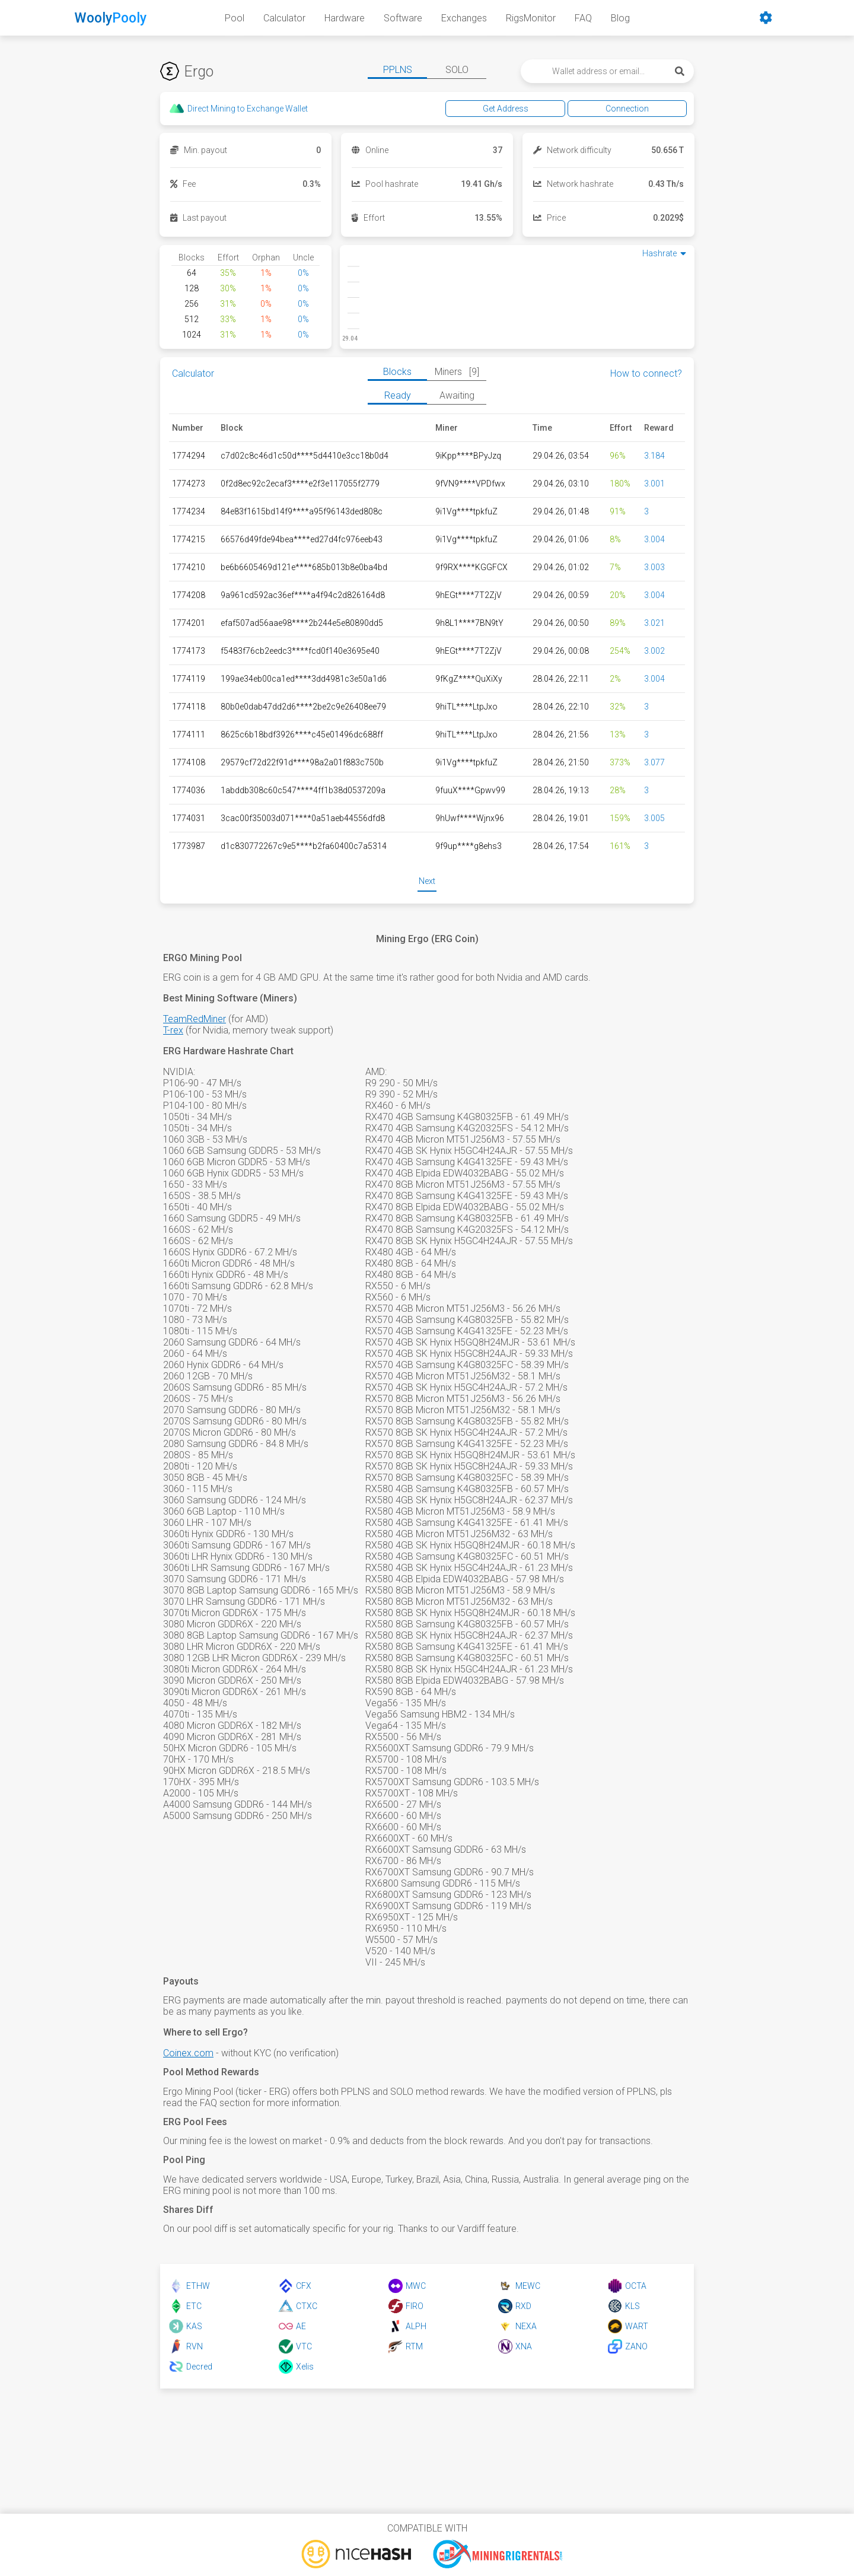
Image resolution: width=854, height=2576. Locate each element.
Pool (234, 18)
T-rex (173, 1030)
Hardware (344, 18)
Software (403, 18)
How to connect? (646, 373)
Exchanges (464, 18)
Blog (620, 18)
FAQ (583, 18)
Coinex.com (188, 2053)
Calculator (284, 18)
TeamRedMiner (194, 1019)
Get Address (540, 108)
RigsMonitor (531, 18)
